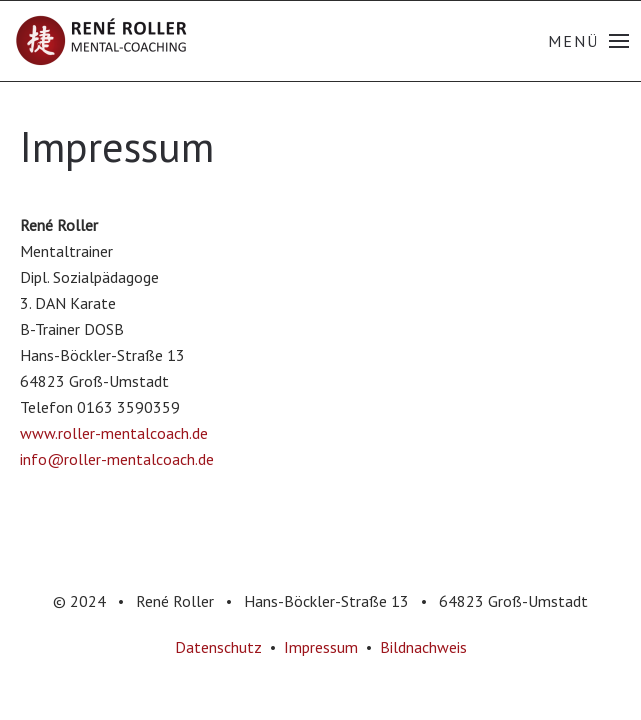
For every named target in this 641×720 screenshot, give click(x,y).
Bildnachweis (423, 647)
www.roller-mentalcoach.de (114, 433)
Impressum (321, 647)
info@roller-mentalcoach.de (117, 459)
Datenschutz (218, 647)
